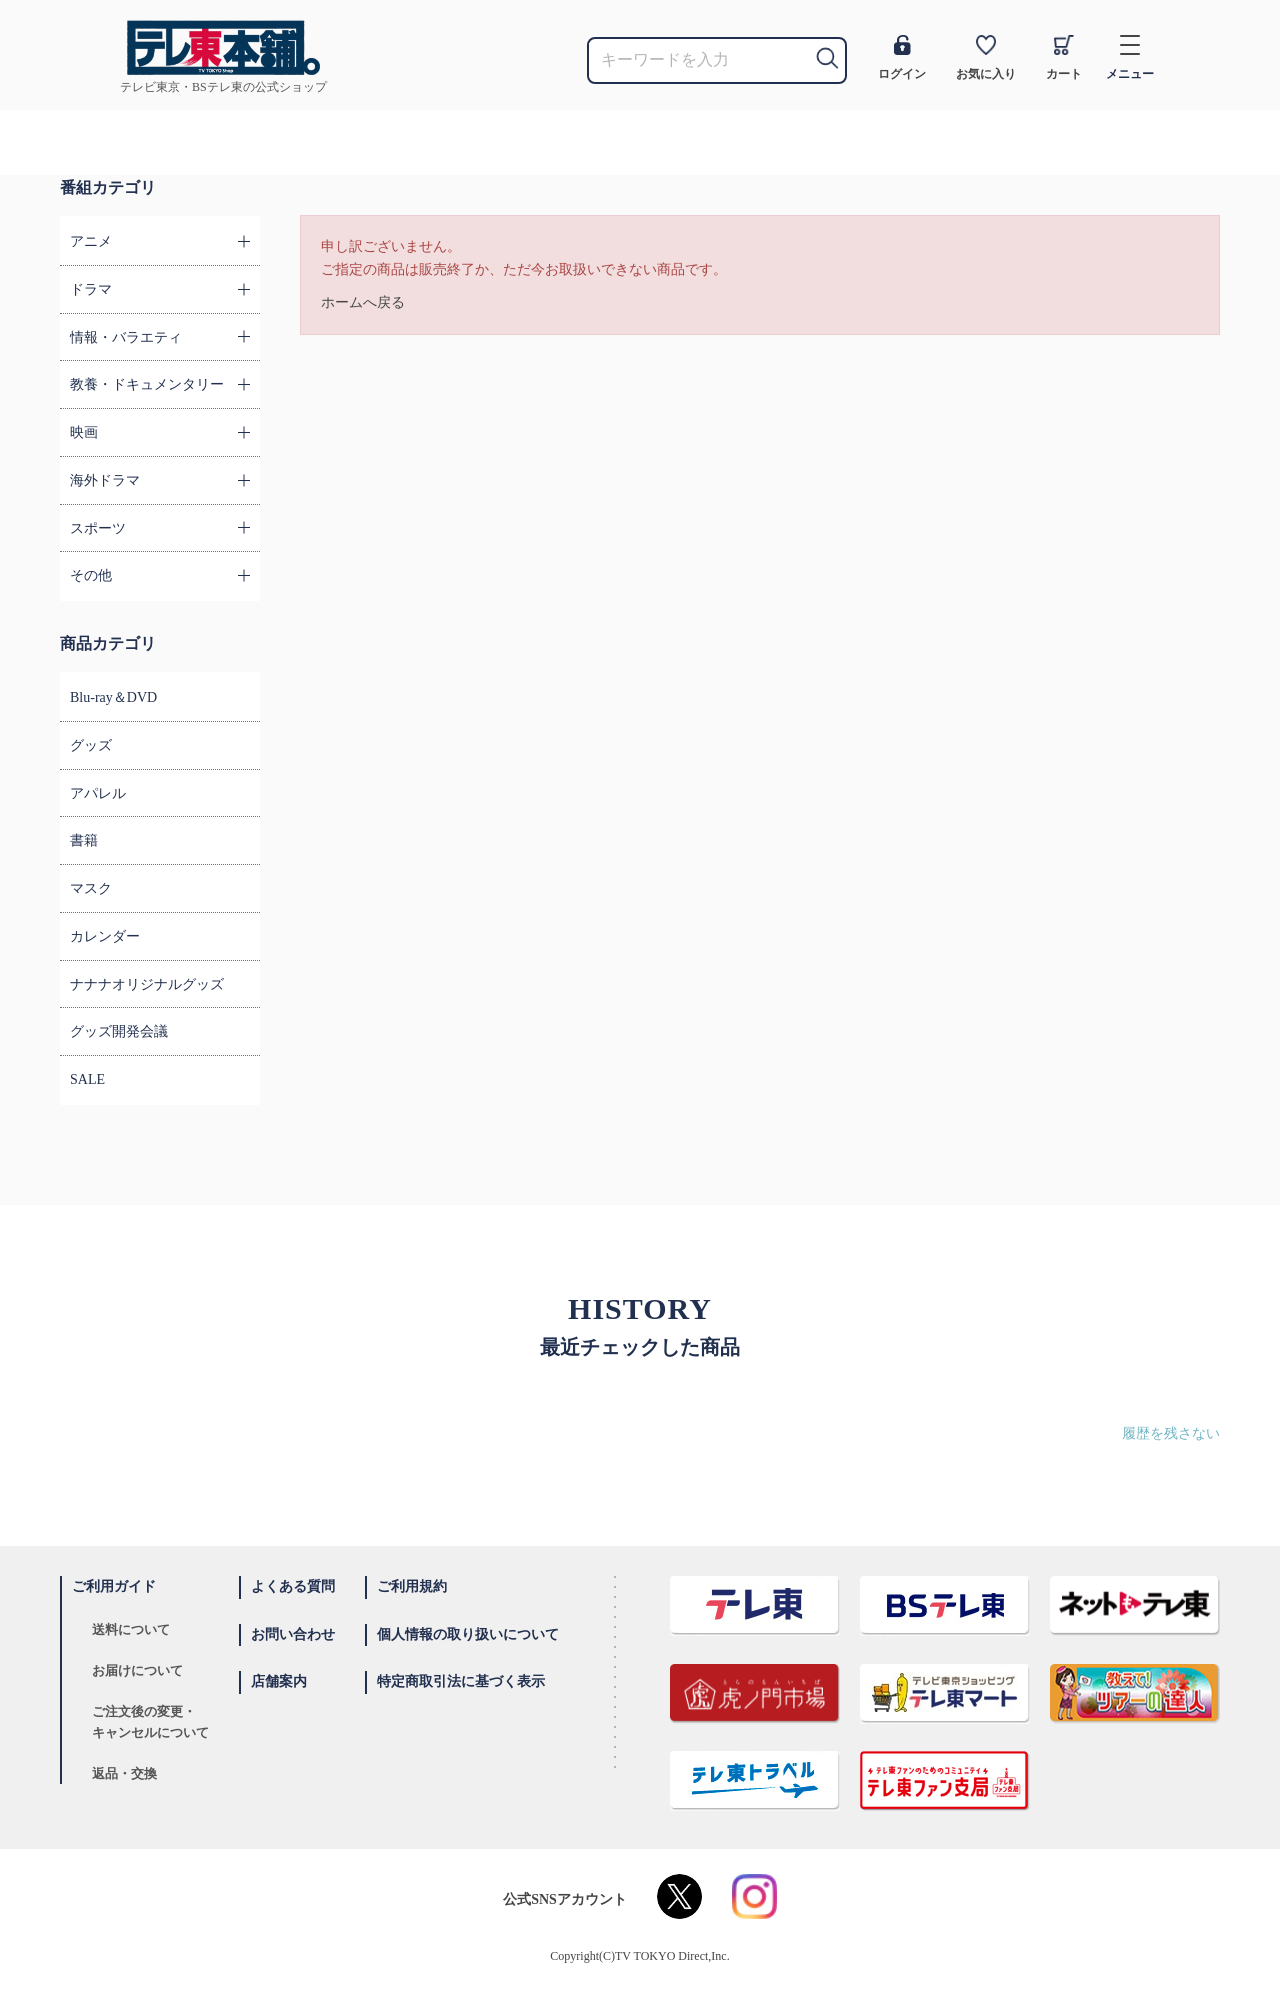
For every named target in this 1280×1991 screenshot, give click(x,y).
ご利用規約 (412, 1586)
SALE (87, 1079)
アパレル (98, 793)
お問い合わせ (293, 1634)
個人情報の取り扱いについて (468, 1634)
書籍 (84, 840)
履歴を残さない (1171, 1433)
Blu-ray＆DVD (113, 697)
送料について (131, 1629)
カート (1064, 58)
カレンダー (105, 936)
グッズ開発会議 (119, 1031)
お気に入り (986, 58)
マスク (91, 888)
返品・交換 (124, 1773)
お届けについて (137, 1670)
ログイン (902, 58)
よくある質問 (293, 1586)
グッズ (91, 745)
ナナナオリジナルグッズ (147, 984)
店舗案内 (279, 1681)
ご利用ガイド (114, 1586)
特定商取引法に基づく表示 (461, 1681)
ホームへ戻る (363, 302)
